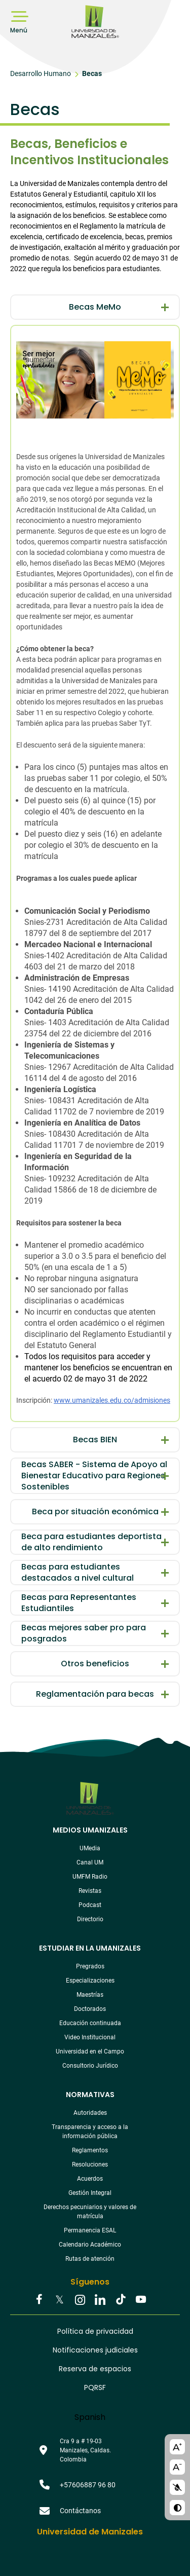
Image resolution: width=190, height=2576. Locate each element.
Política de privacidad (95, 2331)
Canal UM (90, 1862)
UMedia (90, 1848)
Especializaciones (90, 1980)
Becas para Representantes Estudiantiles (78, 1602)
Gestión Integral (89, 2192)
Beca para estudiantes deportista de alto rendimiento (91, 1541)
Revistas (90, 1890)
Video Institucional (90, 2037)
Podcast (90, 1905)
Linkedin (100, 2300)
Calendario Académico (90, 2244)
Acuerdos (90, 2178)
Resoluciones (90, 2164)
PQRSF (95, 2387)
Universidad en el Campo (90, 2051)
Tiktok (120, 2300)
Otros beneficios (95, 1663)
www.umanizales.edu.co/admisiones (112, 1400)
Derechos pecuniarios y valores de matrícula (90, 2212)
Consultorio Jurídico (90, 2065)
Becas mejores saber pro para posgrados (83, 1633)
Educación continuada (90, 2023)
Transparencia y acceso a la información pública (90, 2131)
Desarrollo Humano (40, 73)
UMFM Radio (89, 1876)
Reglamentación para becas (95, 1694)
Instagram (80, 2300)
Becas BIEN (95, 1439)
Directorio (90, 1919)
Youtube (141, 2300)
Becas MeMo (95, 307)
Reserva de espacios (95, 2369)
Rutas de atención (90, 2258)
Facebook (39, 2300)
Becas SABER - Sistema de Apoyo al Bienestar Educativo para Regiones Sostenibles (94, 1475)
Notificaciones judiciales (95, 2350)
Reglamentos (90, 2150)
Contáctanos (80, 2511)
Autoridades (90, 2112)
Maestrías (90, 1994)
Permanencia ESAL (90, 2230)
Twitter (60, 2300)
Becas (92, 73)
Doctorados (90, 2008)
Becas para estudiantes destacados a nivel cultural (77, 1572)
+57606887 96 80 (88, 2485)
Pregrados (90, 1966)
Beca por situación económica (95, 1511)
